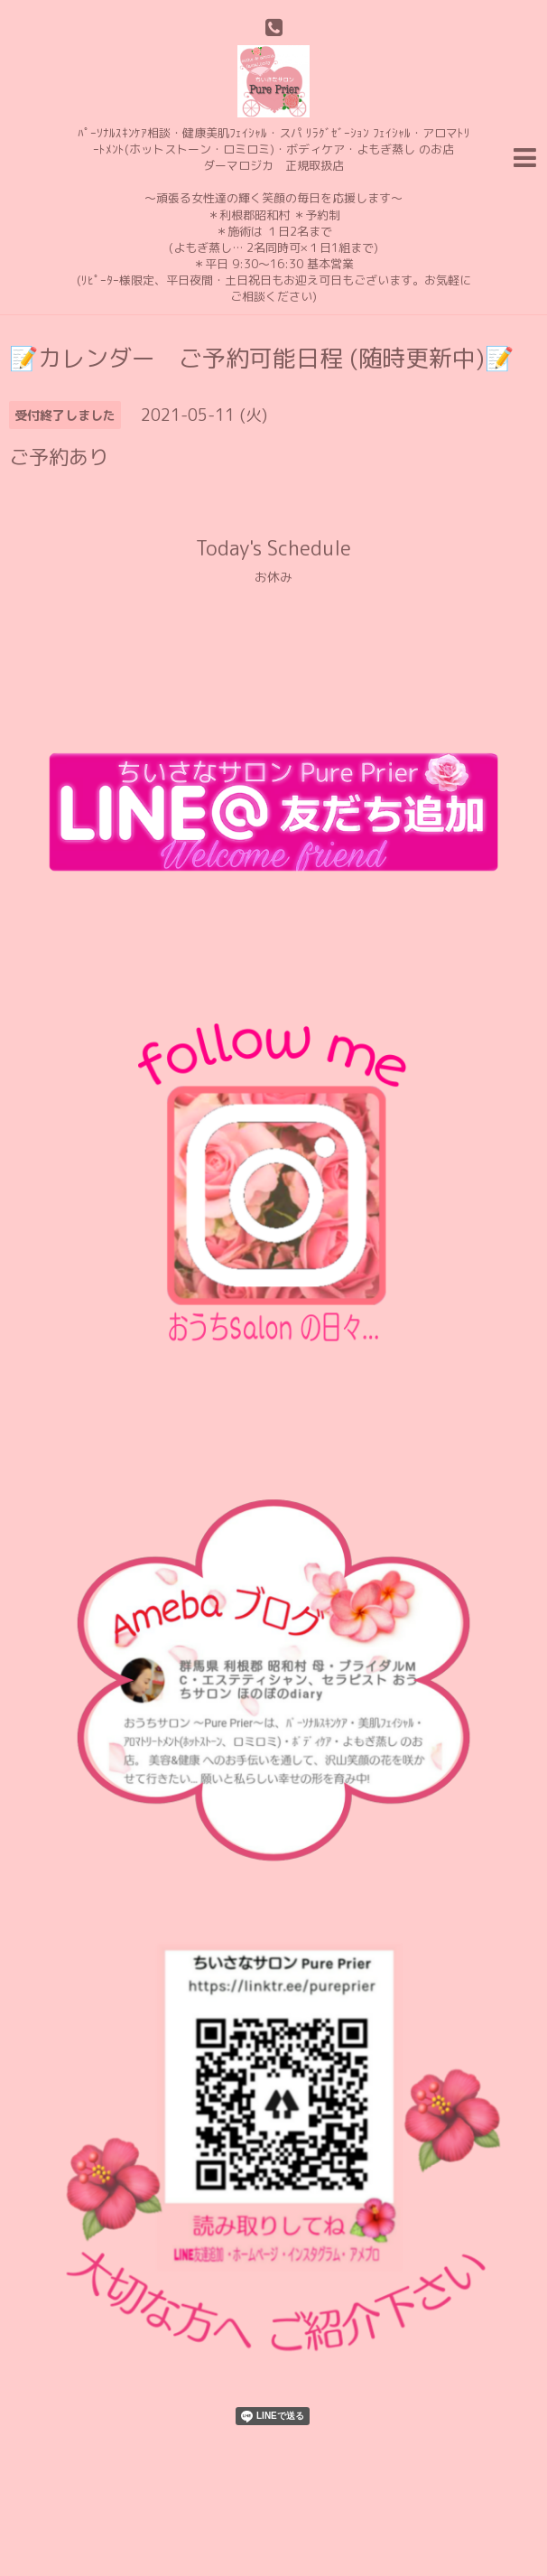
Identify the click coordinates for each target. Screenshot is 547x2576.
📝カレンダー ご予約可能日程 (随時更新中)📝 (261, 357)
